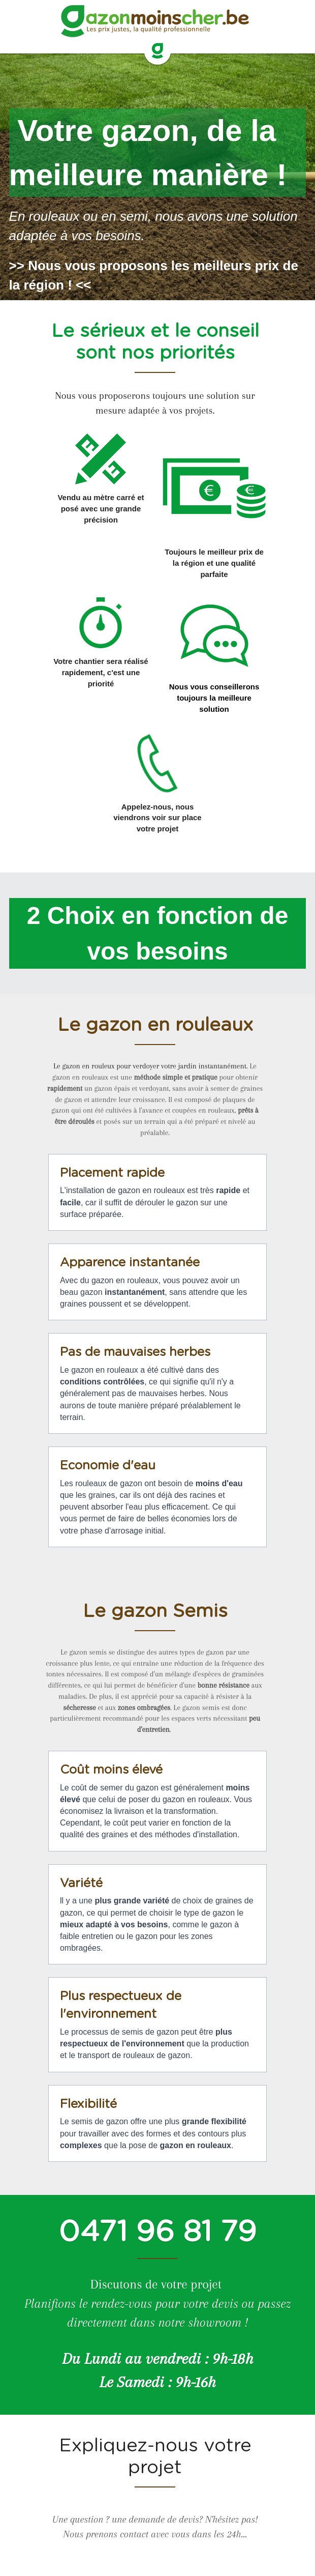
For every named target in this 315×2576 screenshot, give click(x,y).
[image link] (157, 51)
